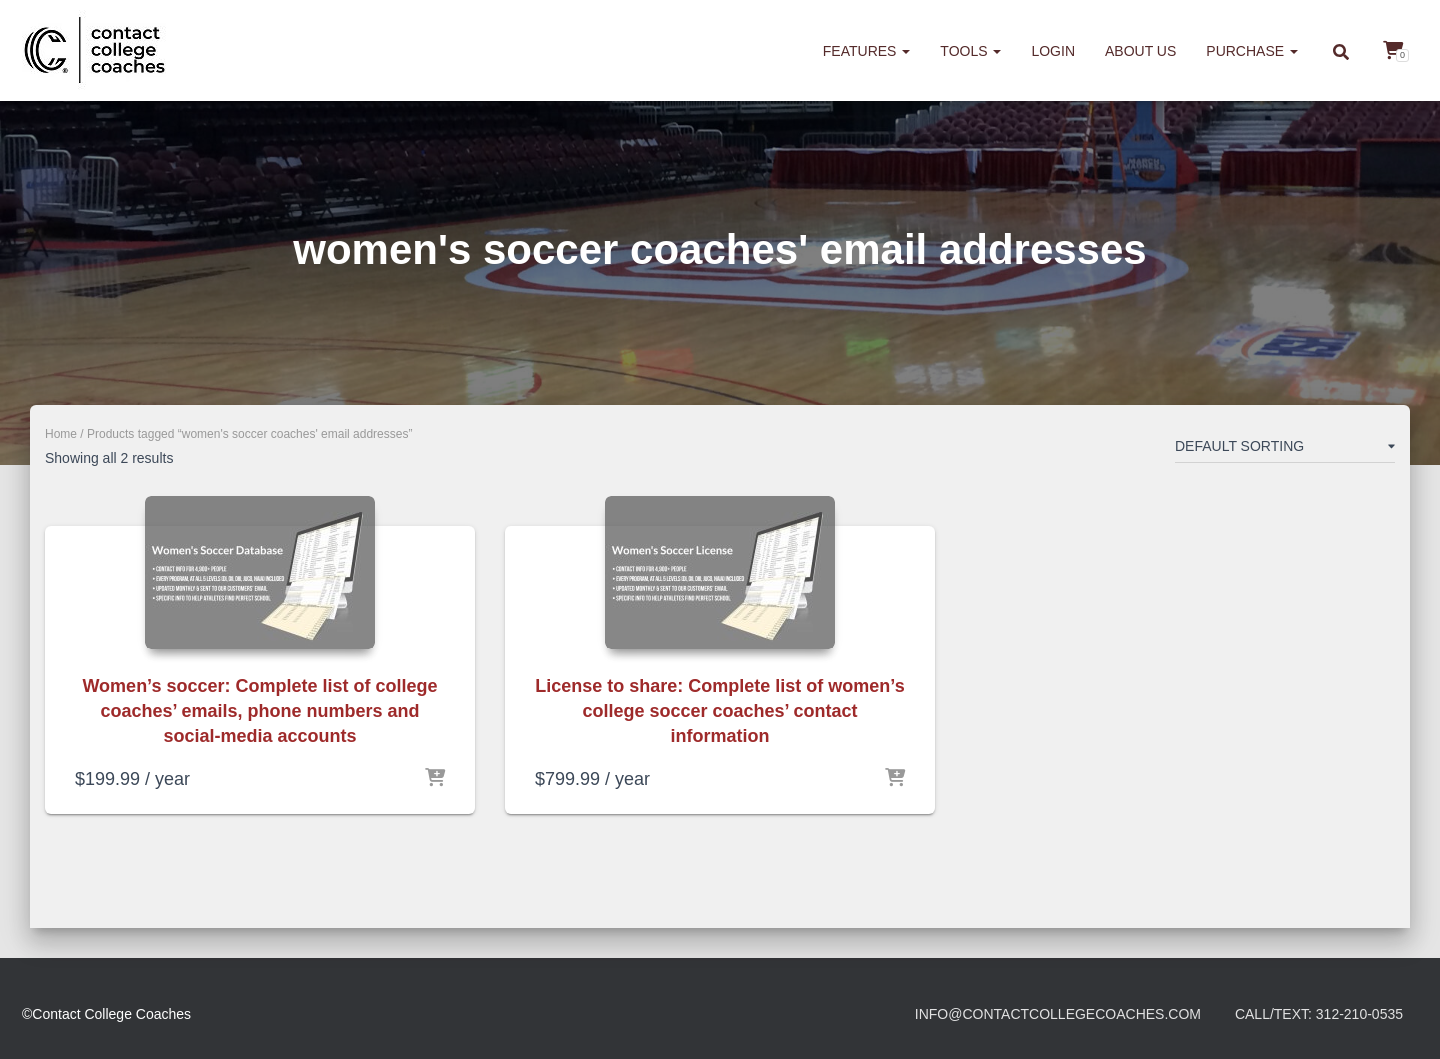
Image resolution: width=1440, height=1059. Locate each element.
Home (61, 434)
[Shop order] (1285, 450)
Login (1053, 51)
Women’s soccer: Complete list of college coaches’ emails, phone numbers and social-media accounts (259, 711)
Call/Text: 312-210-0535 (1319, 1014)
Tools (970, 51)
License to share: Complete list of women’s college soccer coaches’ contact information (719, 711)
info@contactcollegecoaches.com (1058, 1014)
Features (867, 51)
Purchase (1252, 51)
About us (1140, 51)
